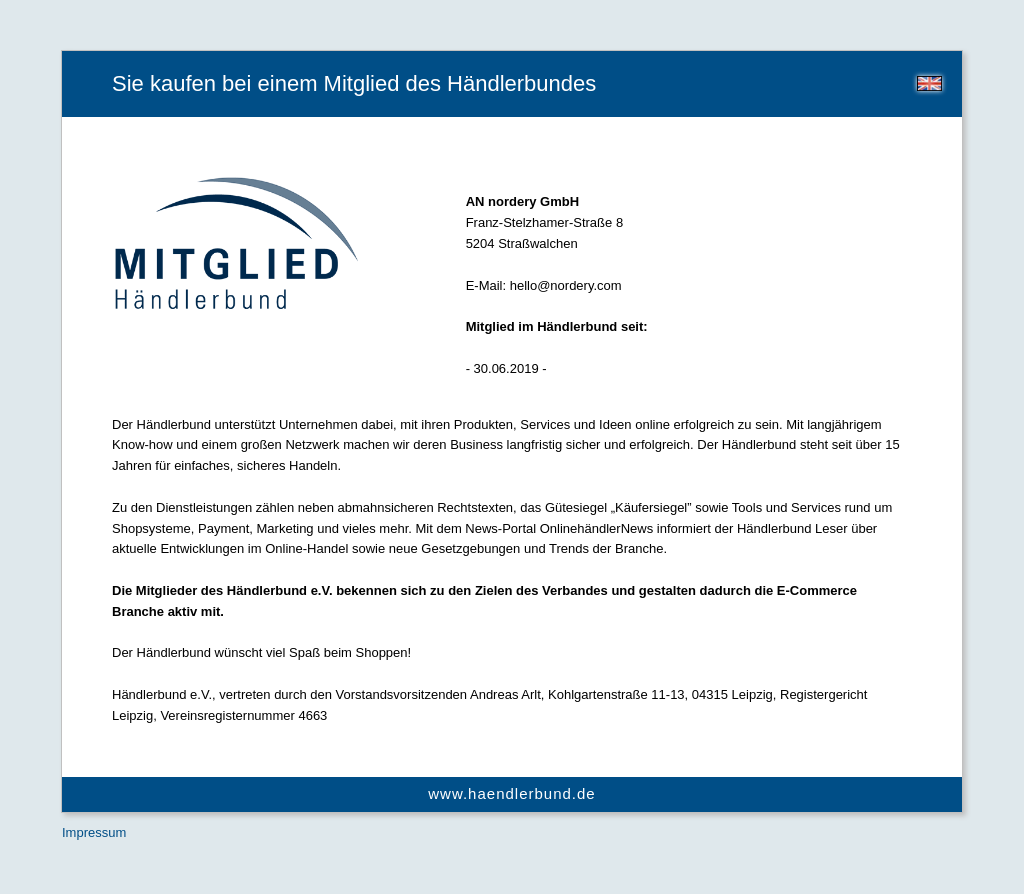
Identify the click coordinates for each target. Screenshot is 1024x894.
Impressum (94, 832)
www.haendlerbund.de (511, 793)
